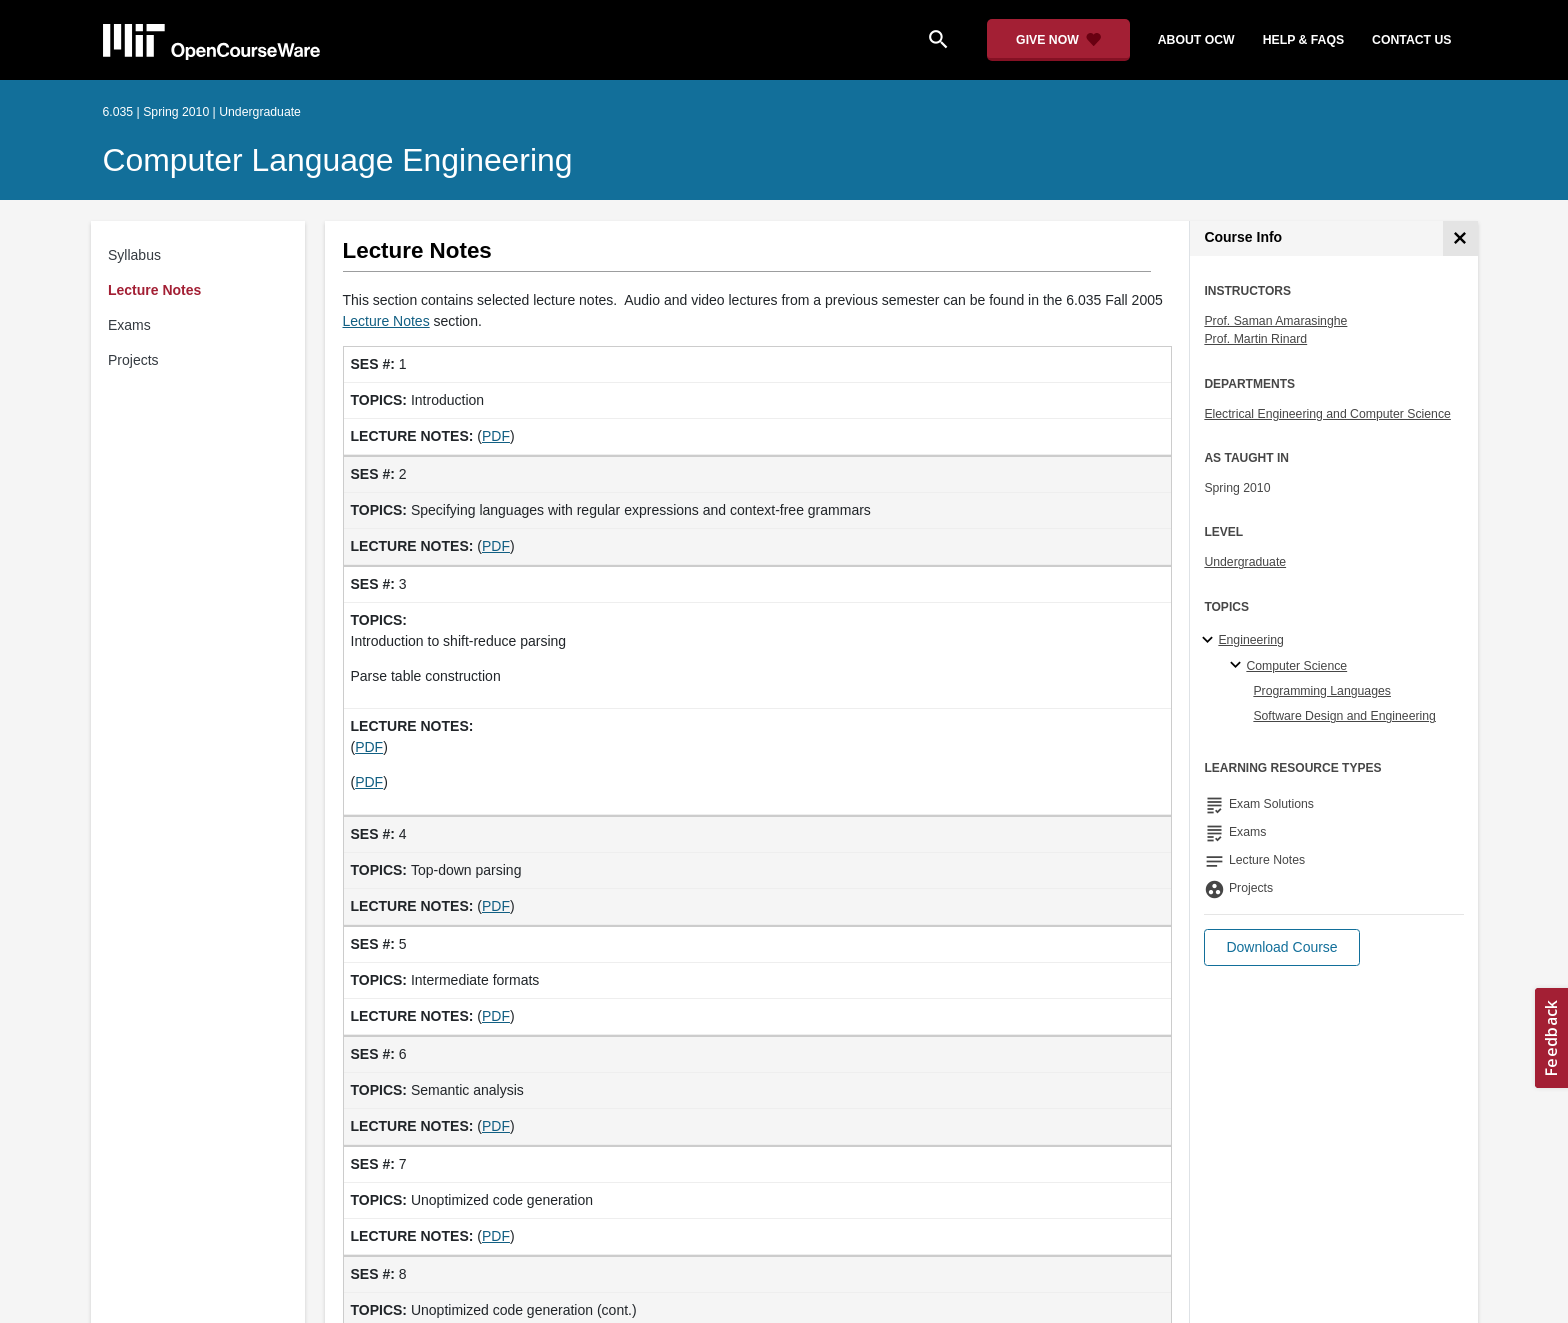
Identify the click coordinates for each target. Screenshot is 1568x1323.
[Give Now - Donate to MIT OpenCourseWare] (1058, 40)
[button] (1281, 947)
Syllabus (134, 255)
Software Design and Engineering (1344, 716)
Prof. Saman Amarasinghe (1275, 321)
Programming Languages (1322, 691)
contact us (1411, 40)
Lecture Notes (154, 290)
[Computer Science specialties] (1238, 666)
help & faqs (1303, 40)
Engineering (1250, 640)
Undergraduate (1245, 562)
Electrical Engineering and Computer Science (1327, 414)
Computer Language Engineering (338, 160)
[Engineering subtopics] (1210, 641)
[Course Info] (1460, 238)
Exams (129, 325)
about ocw (1196, 40)
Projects (133, 360)
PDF (496, 436)
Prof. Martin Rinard (1255, 339)
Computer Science (1296, 666)
